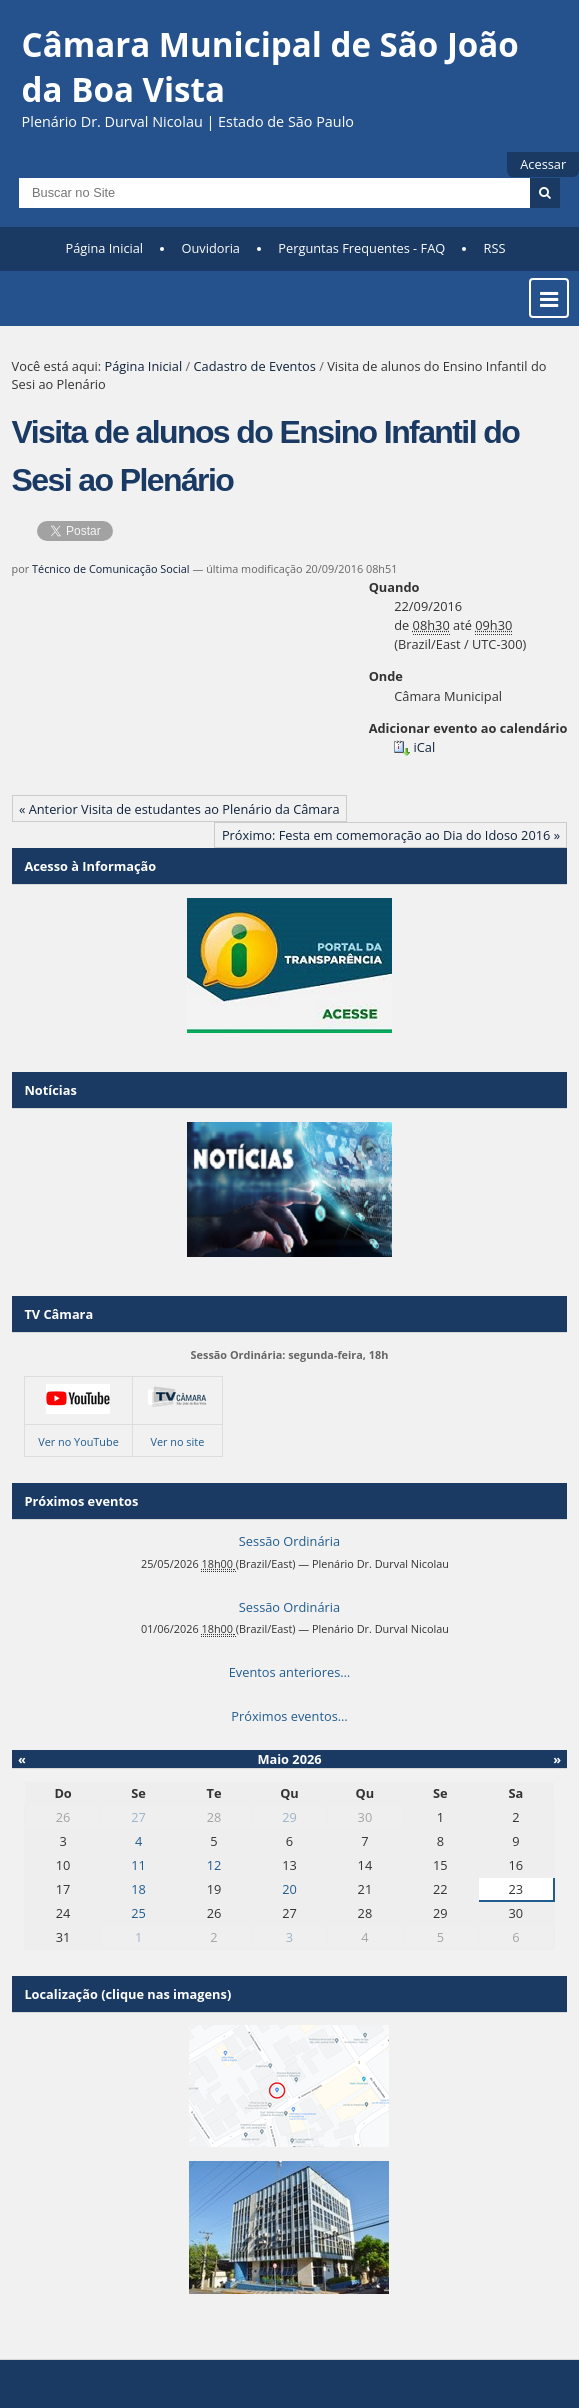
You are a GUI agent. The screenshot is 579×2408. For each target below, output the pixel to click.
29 (289, 1817)
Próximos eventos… (289, 1716)
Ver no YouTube (78, 1441)
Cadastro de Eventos (255, 366)
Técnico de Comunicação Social (111, 568)
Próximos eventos (81, 1501)
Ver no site (177, 1441)
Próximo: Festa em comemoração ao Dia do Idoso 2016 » (391, 835)
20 (289, 1889)
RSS (495, 248)
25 (138, 1913)
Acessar (543, 164)
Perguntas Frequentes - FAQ (361, 248)
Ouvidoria (210, 248)
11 (138, 1865)
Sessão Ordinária (289, 1541)
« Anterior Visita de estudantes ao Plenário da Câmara (179, 809)
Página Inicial (104, 248)
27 (138, 1817)
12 (214, 1865)
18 (138, 1889)
